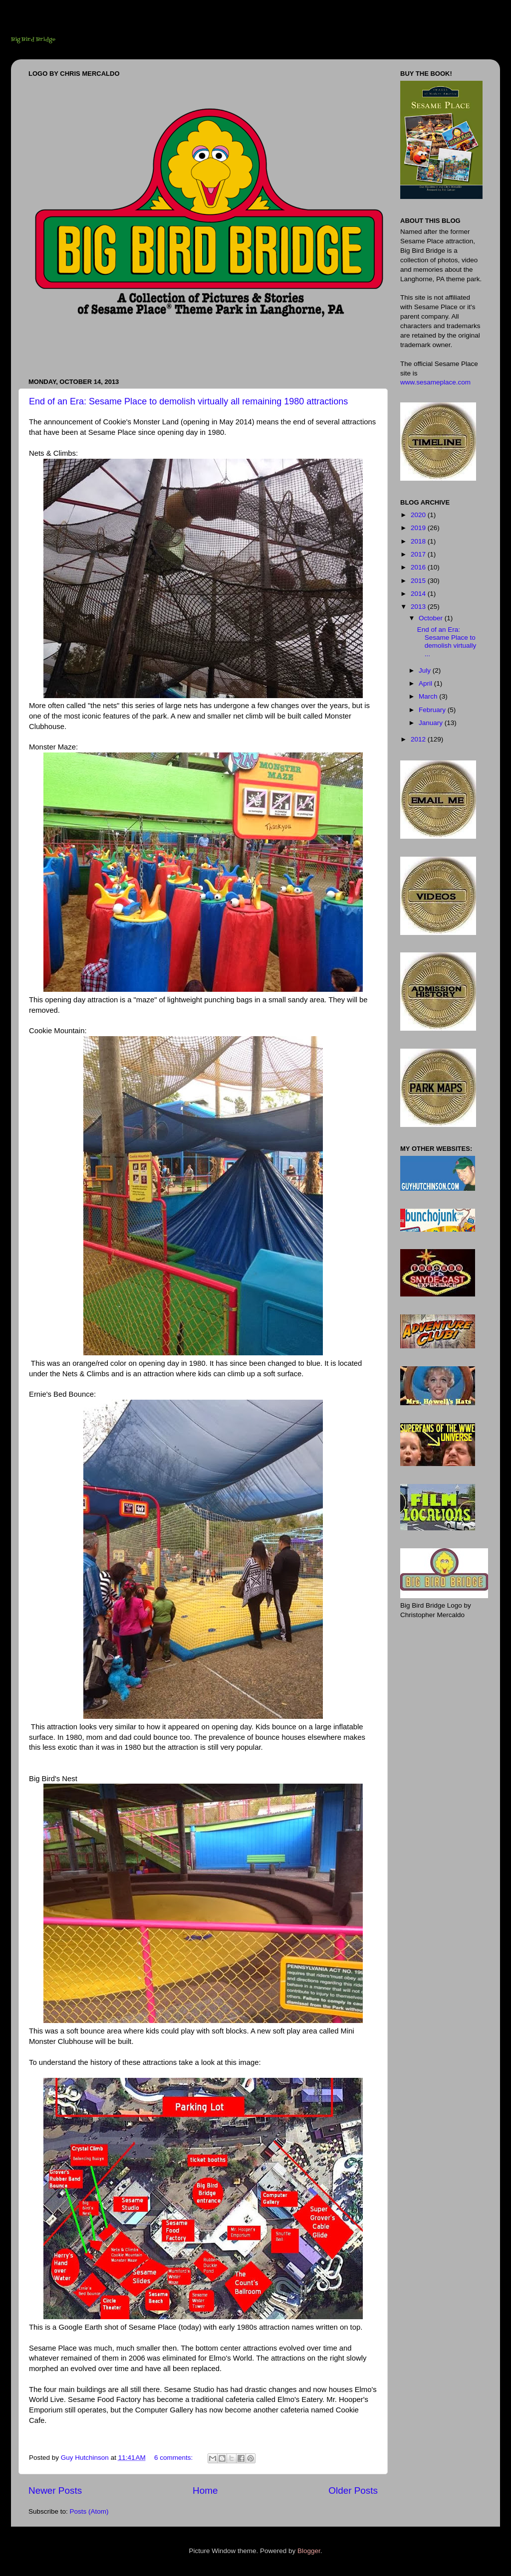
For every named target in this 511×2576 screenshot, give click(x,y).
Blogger (308, 2551)
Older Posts (353, 2490)
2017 (419, 554)
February (433, 710)
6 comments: (174, 2457)
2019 (419, 528)
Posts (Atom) (89, 2511)
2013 (419, 606)
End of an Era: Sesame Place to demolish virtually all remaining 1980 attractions (188, 401)
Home (205, 2490)
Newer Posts (55, 2490)
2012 (419, 739)
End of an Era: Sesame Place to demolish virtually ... (447, 642)
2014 (419, 593)
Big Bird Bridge (33, 39)
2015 (419, 580)
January (432, 723)
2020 (419, 515)
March (429, 696)
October (432, 618)
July (426, 670)
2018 (419, 541)
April (426, 683)
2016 (419, 567)
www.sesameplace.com (435, 382)
